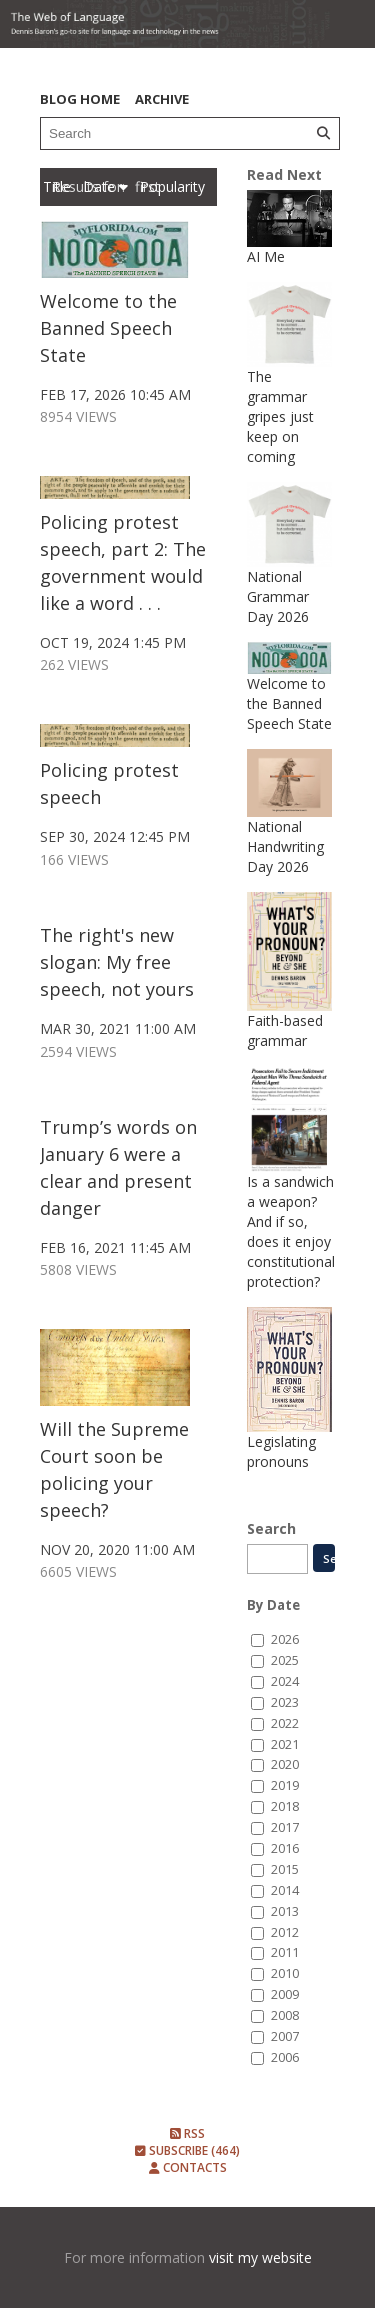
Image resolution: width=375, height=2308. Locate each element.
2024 (285, 1681)
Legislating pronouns (281, 1451)
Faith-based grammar (285, 1030)
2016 (285, 1848)
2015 (285, 1869)
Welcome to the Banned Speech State (108, 328)
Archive (162, 99)
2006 (285, 2057)
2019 (285, 1785)
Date (105, 186)
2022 (285, 1723)
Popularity (172, 186)
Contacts (188, 2167)
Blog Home (80, 99)
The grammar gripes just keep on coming (280, 416)
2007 (285, 2036)
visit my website (260, 2257)
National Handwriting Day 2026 (285, 846)
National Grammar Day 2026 (278, 596)
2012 (285, 1932)
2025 (285, 1660)
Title (59, 186)
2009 (285, 1994)
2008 (285, 2015)
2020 (285, 1764)
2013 (285, 1911)
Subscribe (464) (187, 2150)
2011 (285, 1952)
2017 (285, 1827)
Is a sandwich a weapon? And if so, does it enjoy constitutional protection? (291, 1231)
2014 (285, 1890)
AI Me (266, 256)
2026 (285, 1639)
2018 (285, 1806)
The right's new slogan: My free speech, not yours (117, 962)
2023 (285, 1702)
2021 (285, 1744)
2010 (285, 1973)
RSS (187, 2133)
